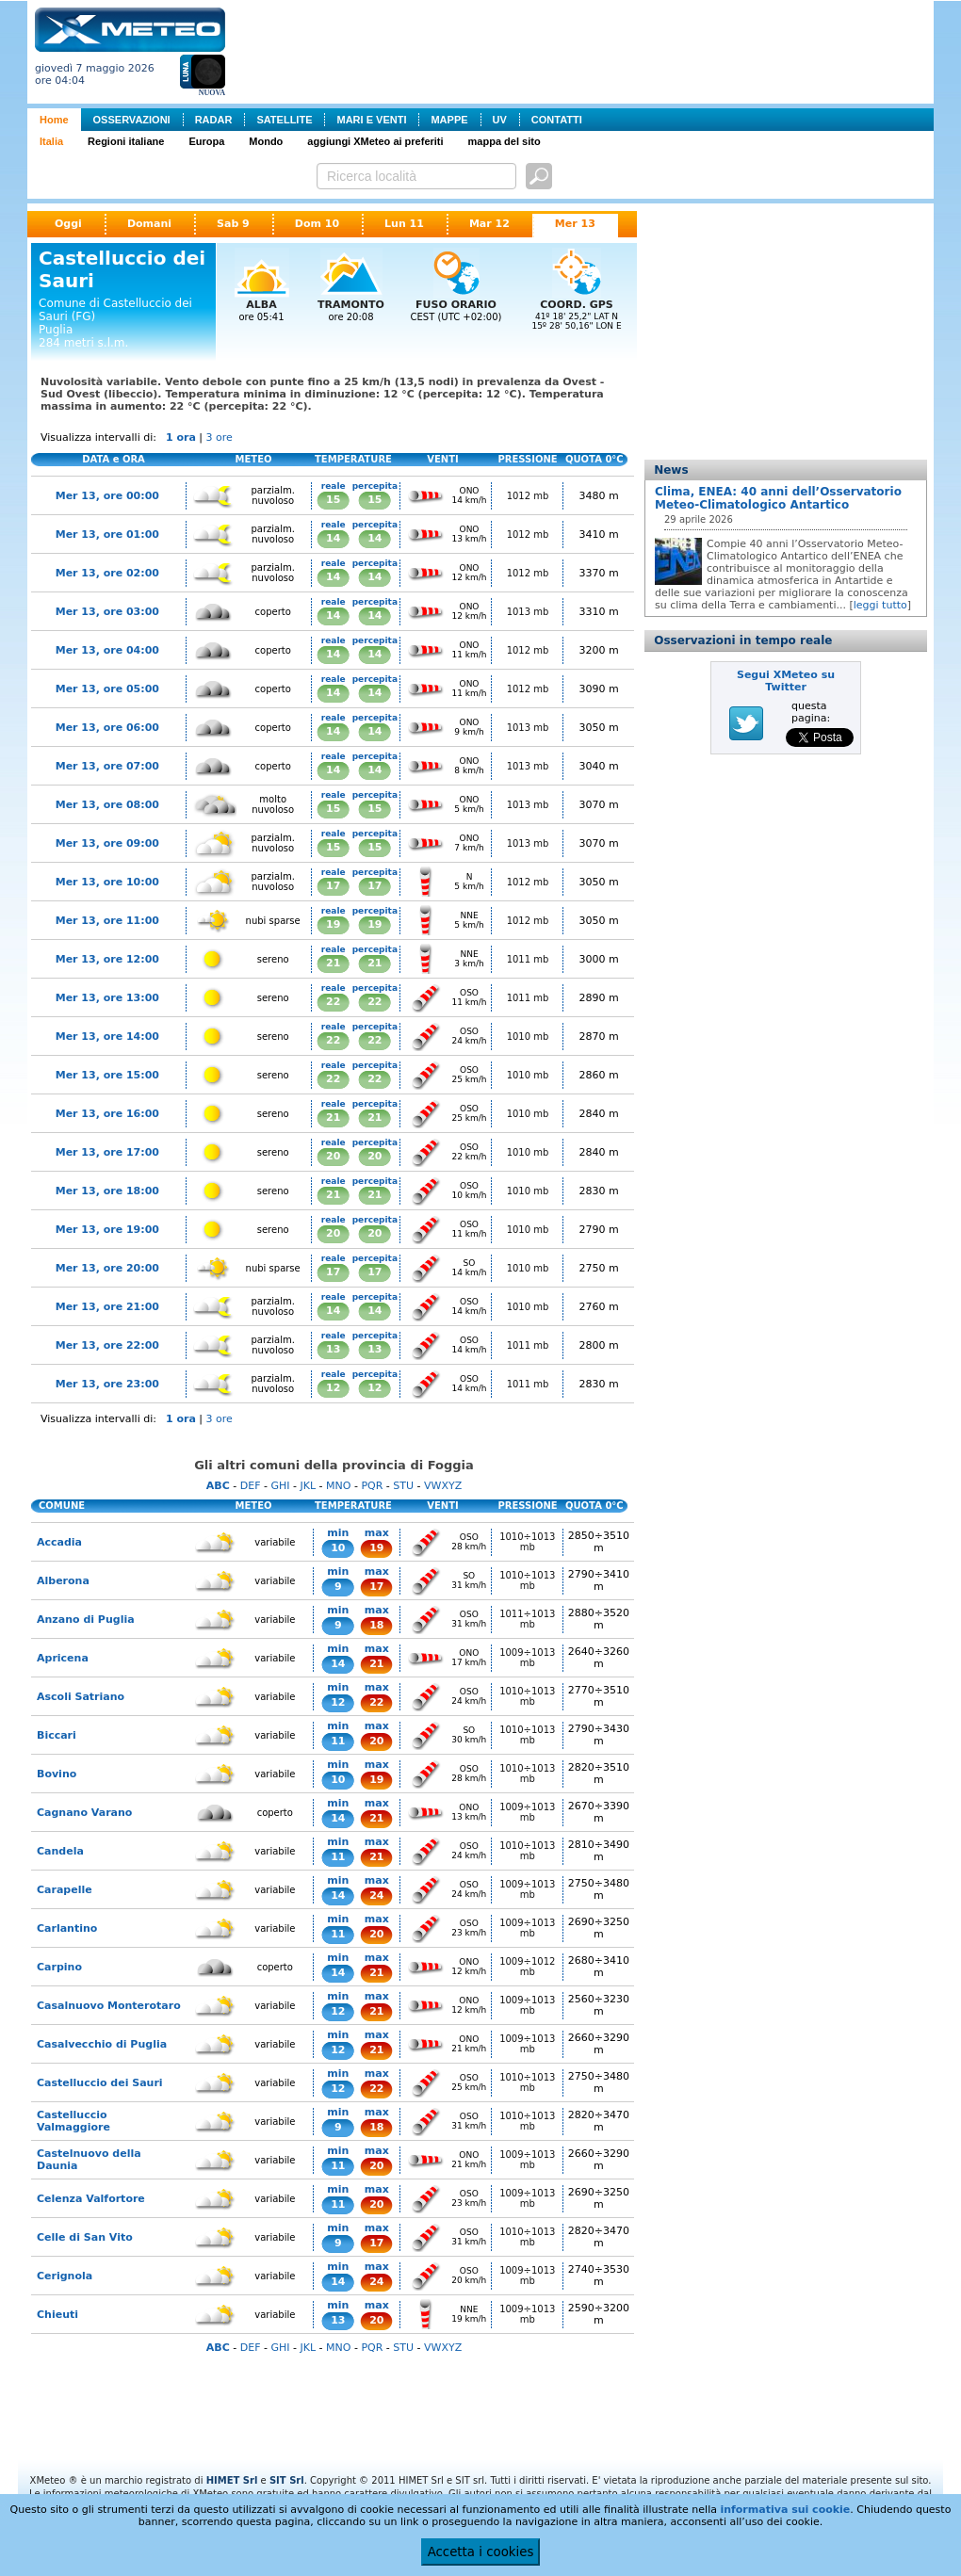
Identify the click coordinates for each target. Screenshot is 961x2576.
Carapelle (64, 1890)
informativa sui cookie (785, 2509)
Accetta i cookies (481, 2552)
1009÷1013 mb (527, 1657)
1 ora (181, 437)
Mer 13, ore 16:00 (107, 1114)
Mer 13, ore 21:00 (107, 1307)
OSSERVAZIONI (132, 119)
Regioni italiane (126, 141)
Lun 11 (404, 224)
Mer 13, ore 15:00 (107, 1075)
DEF (250, 1486)
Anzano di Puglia (86, 1619)
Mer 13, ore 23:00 (107, 1384)
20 (333, 1156)
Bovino (56, 1774)
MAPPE (449, 119)
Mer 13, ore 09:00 (107, 843)
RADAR (214, 119)
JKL (308, 1486)
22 (333, 1002)
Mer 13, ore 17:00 (107, 1152)
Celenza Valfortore (91, 2199)
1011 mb (528, 959)
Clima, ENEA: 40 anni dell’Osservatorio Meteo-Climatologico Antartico (778, 498)
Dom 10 (317, 224)
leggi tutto (880, 605)
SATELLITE (284, 119)
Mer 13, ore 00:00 (107, 496)
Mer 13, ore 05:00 (107, 689)
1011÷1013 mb (527, 1619)
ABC (218, 1486)
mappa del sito (504, 141)
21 (333, 963)
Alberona (63, 1581)
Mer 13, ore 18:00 (107, 1191)
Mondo (266, 141)
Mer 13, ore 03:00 (107, 612)
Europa (206, 141)
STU (403, 1486)
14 (333, 538)
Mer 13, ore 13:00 (107, 998)
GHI (279, 1486)
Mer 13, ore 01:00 (107, 534)
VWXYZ (443, 1486)
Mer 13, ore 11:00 (107, 921)
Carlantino (67, 1928)
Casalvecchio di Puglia (102, 2044)
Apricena (63, 1658)
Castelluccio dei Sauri (100, 2083)
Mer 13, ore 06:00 (107, 727)
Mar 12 (489, 224)
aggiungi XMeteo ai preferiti (375, 141)
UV (500, 119)
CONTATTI (556, 119)
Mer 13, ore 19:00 (107, 1229)
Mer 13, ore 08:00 (107, 805)
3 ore (219, 437)
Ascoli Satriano (80, 1697)
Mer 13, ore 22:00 (107, 1345)
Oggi (68, 224)
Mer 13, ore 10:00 (107, 882)
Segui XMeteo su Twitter (786, 681)
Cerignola (64, 2276)
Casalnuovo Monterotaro (109, 2006)
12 (333, 1388)
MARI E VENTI (371, 119)
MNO (338, 1486)
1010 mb (528, 1036)
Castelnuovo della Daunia (89, 2159)
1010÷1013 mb (527, 1541)
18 (376, 1625)
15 (333, 500)
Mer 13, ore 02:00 (107, 573)
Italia (51, 141)
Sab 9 (233, 224)
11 (338, 1741)
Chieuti (57, 2315)
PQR (372, 1486)
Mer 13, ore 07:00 (107, 766)
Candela (60, 1851)
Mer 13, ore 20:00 (107, 1268)
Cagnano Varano (84, 1812)
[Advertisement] (583, 50)
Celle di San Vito (85, 2237)
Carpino (59, 1967)
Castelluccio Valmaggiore (73, 2121)
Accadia (59, 1542)
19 (333, 924)
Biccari (56, 1735)
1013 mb (528, 612)
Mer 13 (575, 224)
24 (376, 1895)
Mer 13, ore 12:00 (107, 959)
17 (333, 886)
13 (333, 1349)
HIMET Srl (232, 2480)
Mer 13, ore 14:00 (107, 1036)
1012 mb (528, 496)
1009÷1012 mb (527, 1966)
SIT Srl (286, 2480)
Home (54, 119)
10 (338, 1548)
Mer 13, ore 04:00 (107, 650)
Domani (149, 224)
